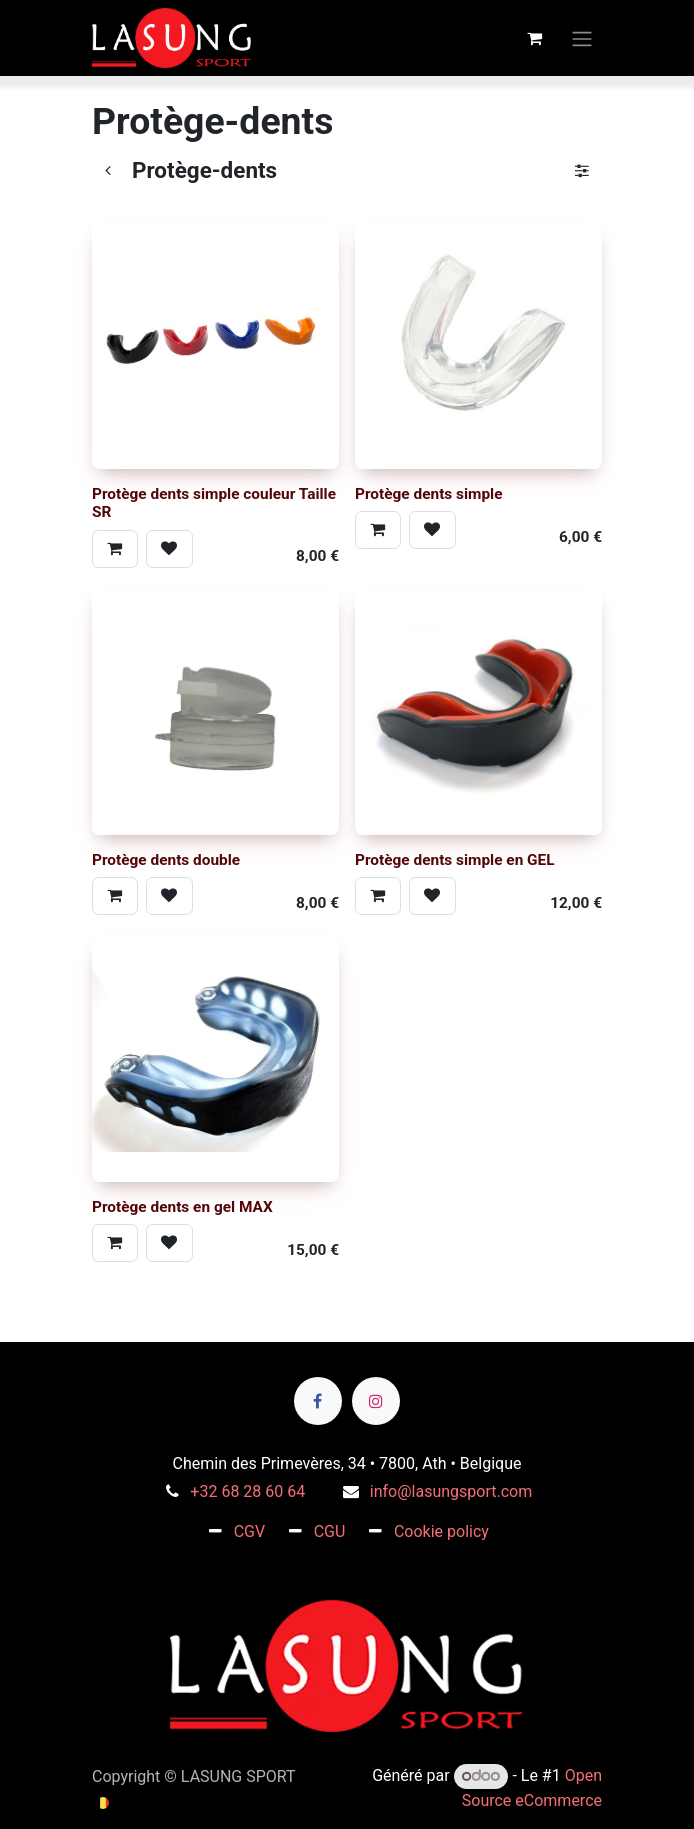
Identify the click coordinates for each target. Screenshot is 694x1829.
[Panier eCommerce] (534, 38)
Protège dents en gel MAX (182, 1207)
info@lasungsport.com (451, 1491)
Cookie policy (441, 1531)
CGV (250, 1531)
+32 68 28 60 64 (247, 1491)
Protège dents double (166, 860)
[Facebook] (318, 1401)
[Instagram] (376, 1401)
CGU (330, 1531)
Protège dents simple (429, 494)
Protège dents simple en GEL (455, 860)
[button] (115, 549)
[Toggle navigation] (582, 37)
